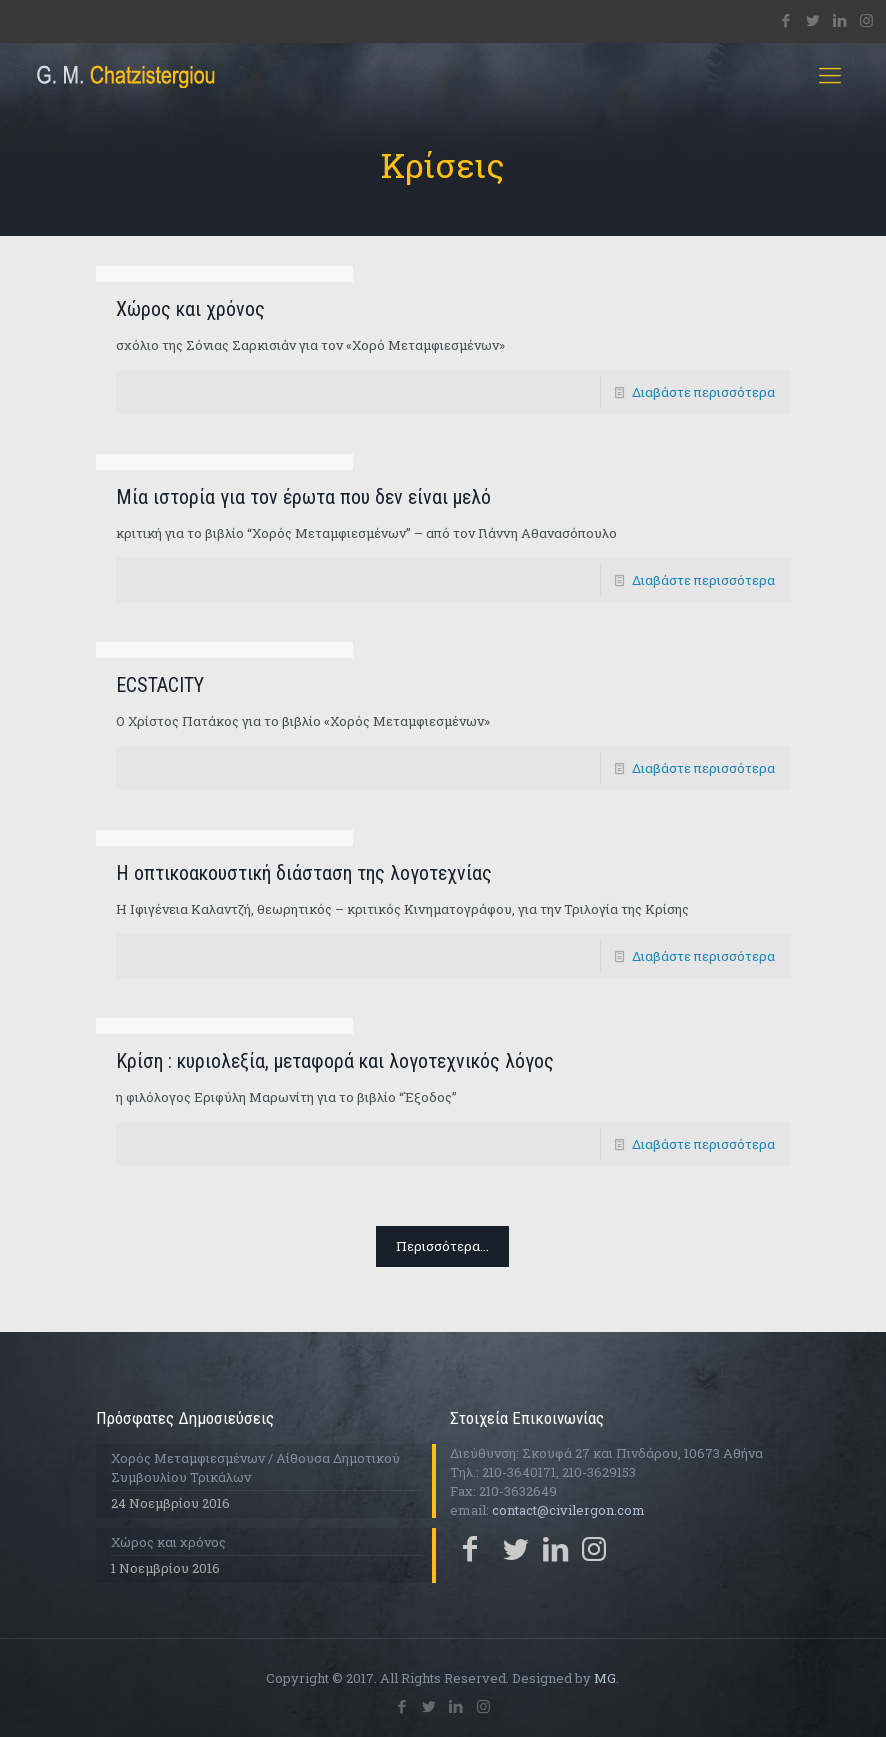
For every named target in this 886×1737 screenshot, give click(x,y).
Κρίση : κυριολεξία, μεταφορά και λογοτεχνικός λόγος (335, 1061)
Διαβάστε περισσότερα (703, 392)
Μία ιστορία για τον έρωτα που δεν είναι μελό (303, 497)
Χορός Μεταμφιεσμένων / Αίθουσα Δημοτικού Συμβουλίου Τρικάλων (255, 1467)
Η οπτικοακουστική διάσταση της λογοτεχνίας (304, 873)
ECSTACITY (160, 685)
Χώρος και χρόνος (190, 309)
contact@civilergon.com (568, 1510)
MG (605, 1678)
